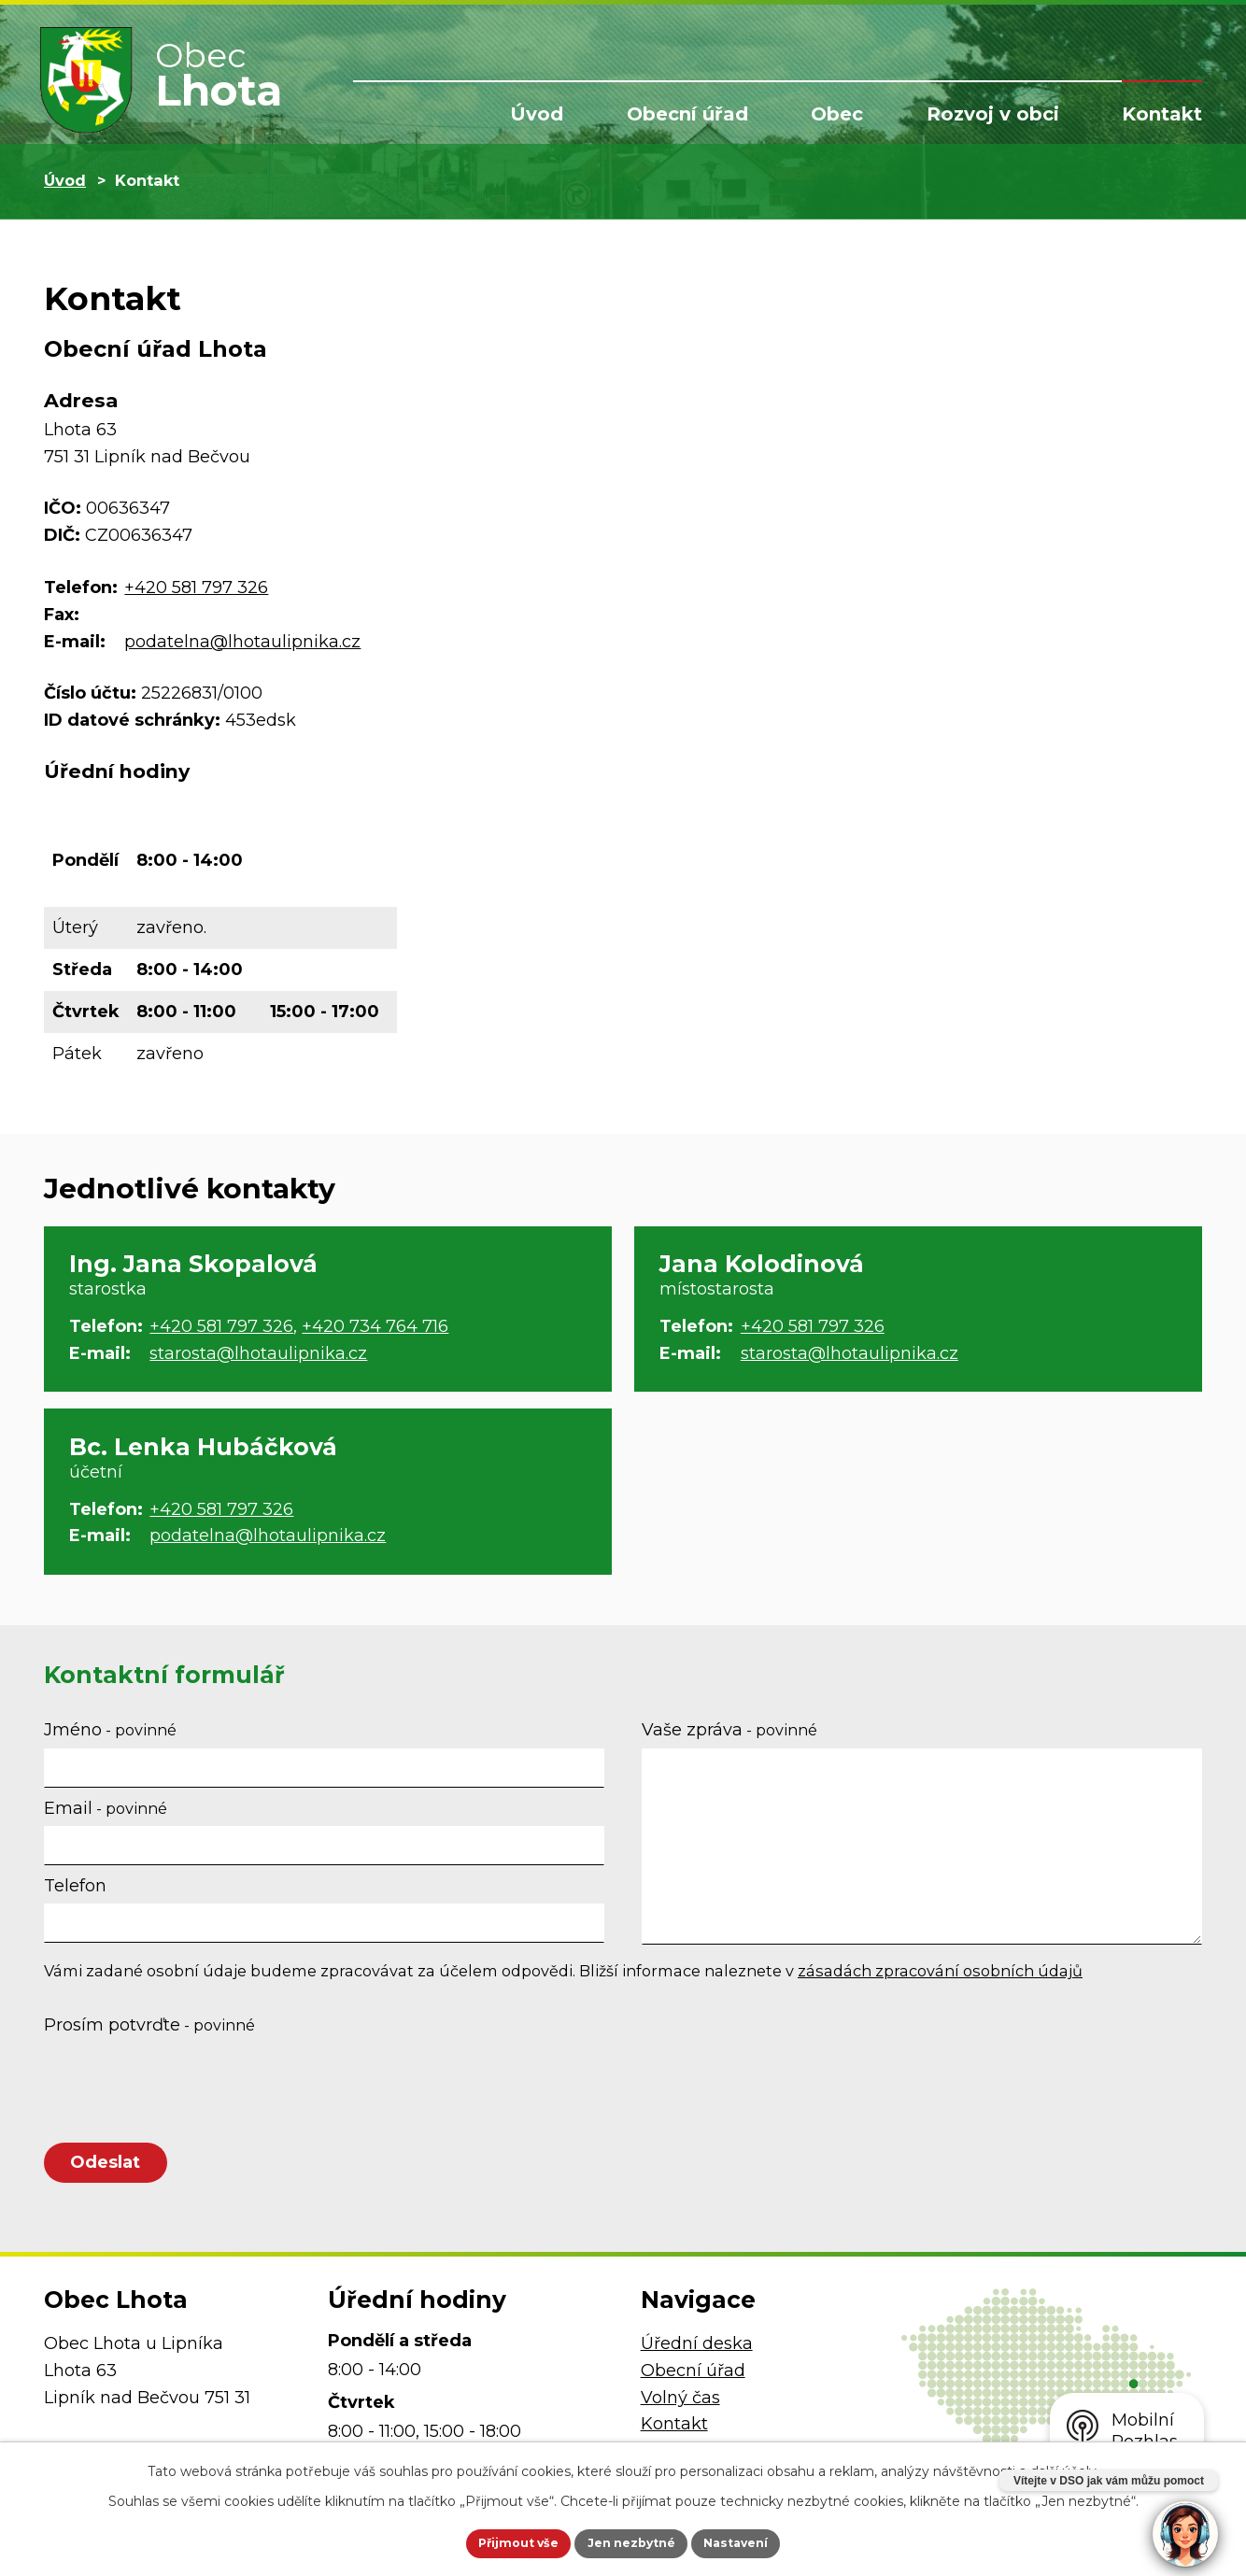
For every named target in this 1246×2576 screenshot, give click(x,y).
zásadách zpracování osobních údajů (940, 1970)
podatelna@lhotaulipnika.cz (242, 641)
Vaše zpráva (729, 1730)
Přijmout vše (496, 2541)
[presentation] (186, 2087)
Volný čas (680, 2411)
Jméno (110, 1730)
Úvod (536, 114)
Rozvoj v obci (993, 114)
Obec (837, 114)
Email (105, 1808)
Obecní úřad (687, 114)
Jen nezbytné (632, 2541)
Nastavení (759, 2541)
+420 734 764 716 (375, 1326)
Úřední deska (697, 2357)
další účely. (1064, 2466)
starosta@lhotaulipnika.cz (258, 1353)
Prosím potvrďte (149, 2025)
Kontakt (1162, 114)
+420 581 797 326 (196, 587)
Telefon (75, 1885)
